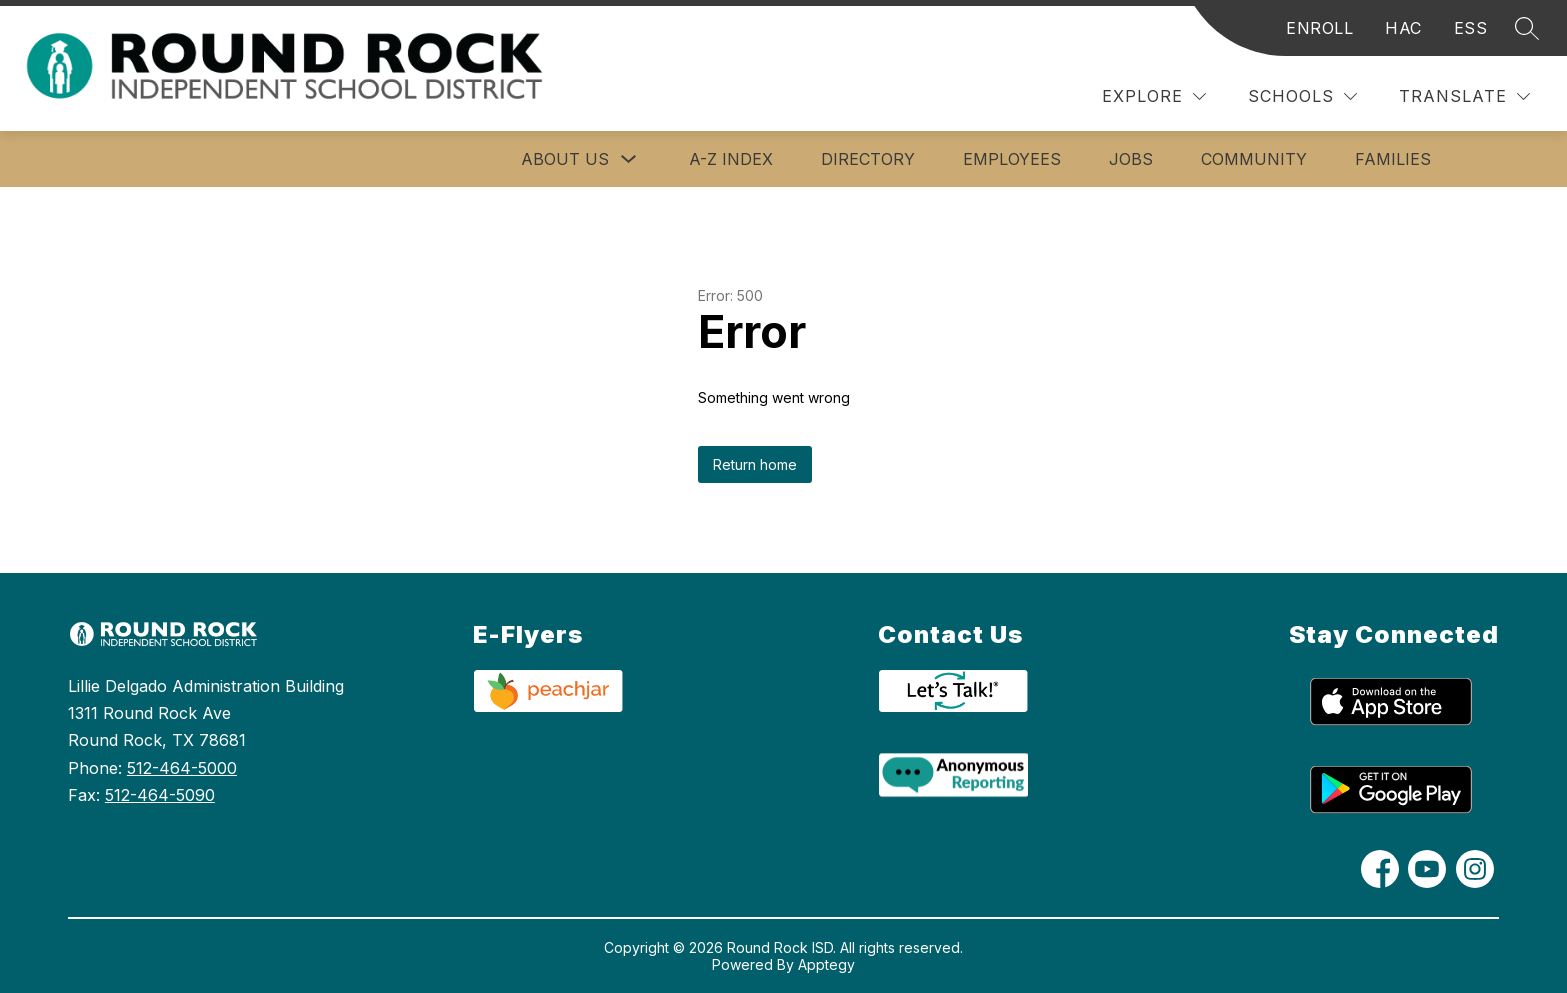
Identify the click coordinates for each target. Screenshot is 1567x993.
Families (1393, 159)
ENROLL (1319, 28)
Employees (1012, 159)
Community (1254, 159)
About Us (565, 159)
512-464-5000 (182, 768)
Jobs (1131, 159)
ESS (1471, 28)
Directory (868, 159)
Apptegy (826, 964)
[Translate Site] (1464, 96)
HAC (1403, 28)
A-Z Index (731, 159)
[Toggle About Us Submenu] (629, 159)
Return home (755, 464)
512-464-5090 (160, 795)
